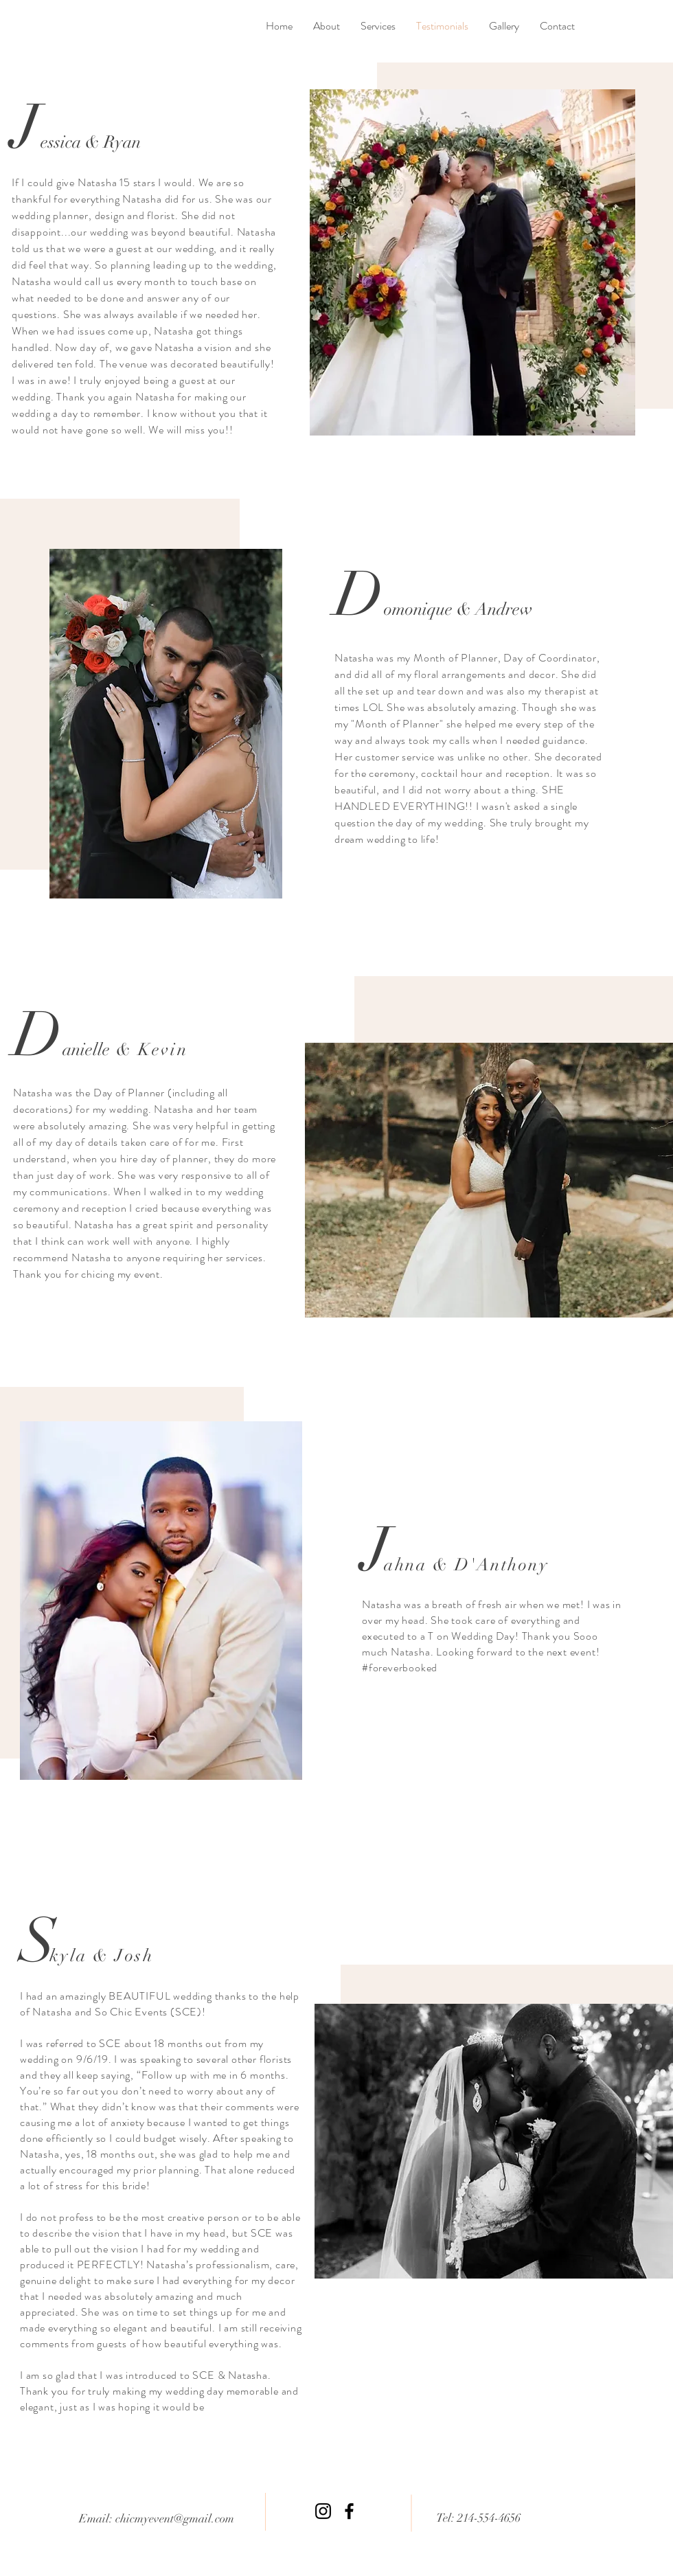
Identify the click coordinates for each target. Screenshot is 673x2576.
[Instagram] (323, 2511)
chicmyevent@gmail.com (174, 2518)
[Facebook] (349, 2511)
